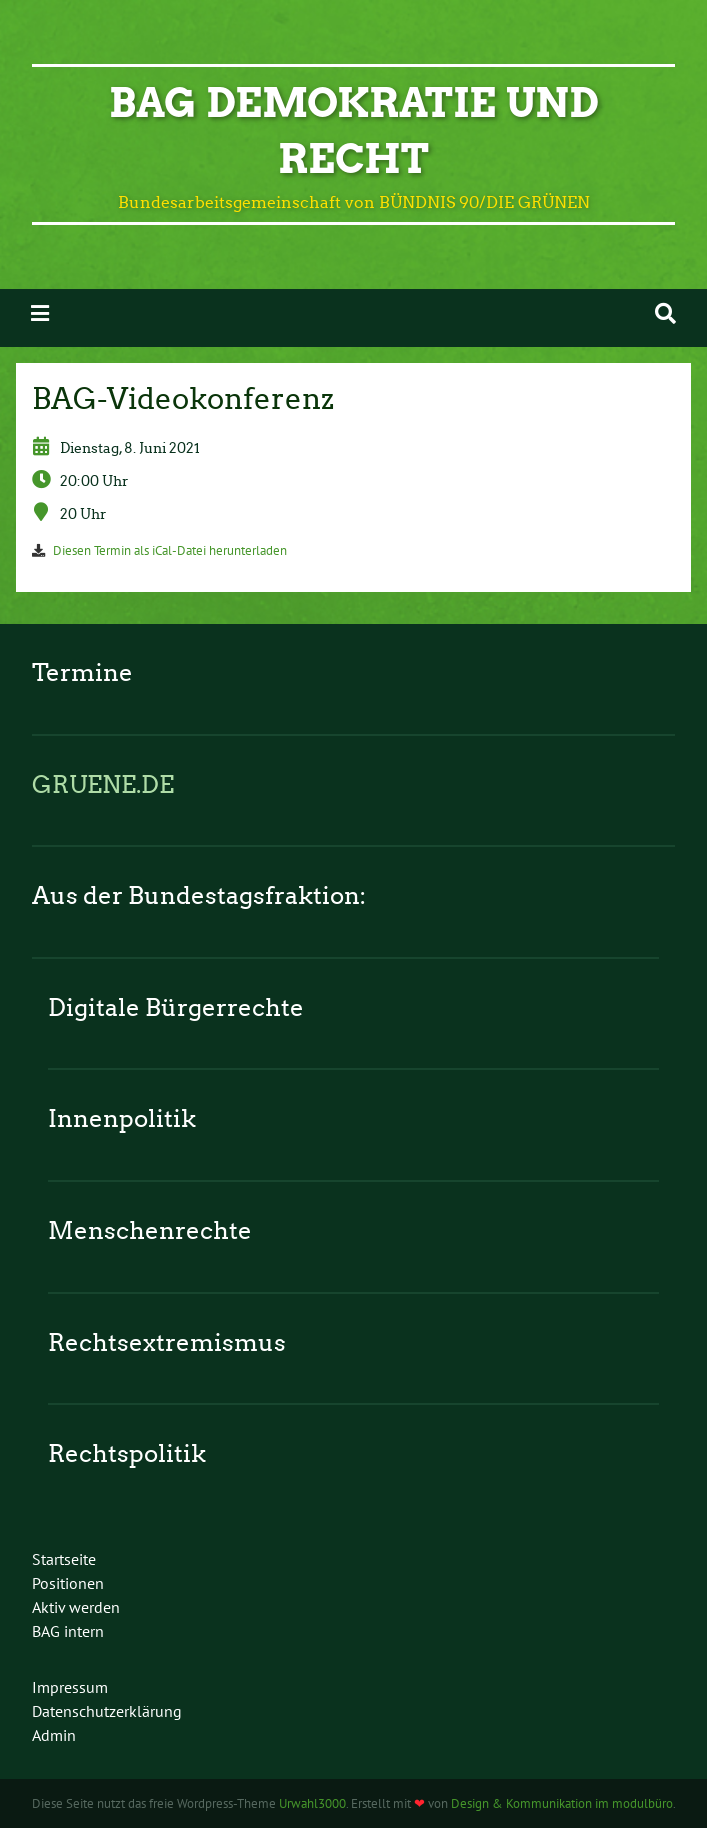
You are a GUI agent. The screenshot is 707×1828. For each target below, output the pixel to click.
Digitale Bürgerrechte (176, 1007)
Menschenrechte (150, 1230)
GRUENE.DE (103, 784)
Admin (54, 1735)
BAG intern (68, 1631)
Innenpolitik (122, 1118)
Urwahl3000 (312, 1803)
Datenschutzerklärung (107, 1711)
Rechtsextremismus (167, 1342)
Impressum (70, 1687)
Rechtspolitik (127, 1453)
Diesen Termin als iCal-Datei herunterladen (170, 550)
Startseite (64, 1559)
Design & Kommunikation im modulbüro (562, 1803)
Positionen (68, 1583)
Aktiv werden (76, 1607)
